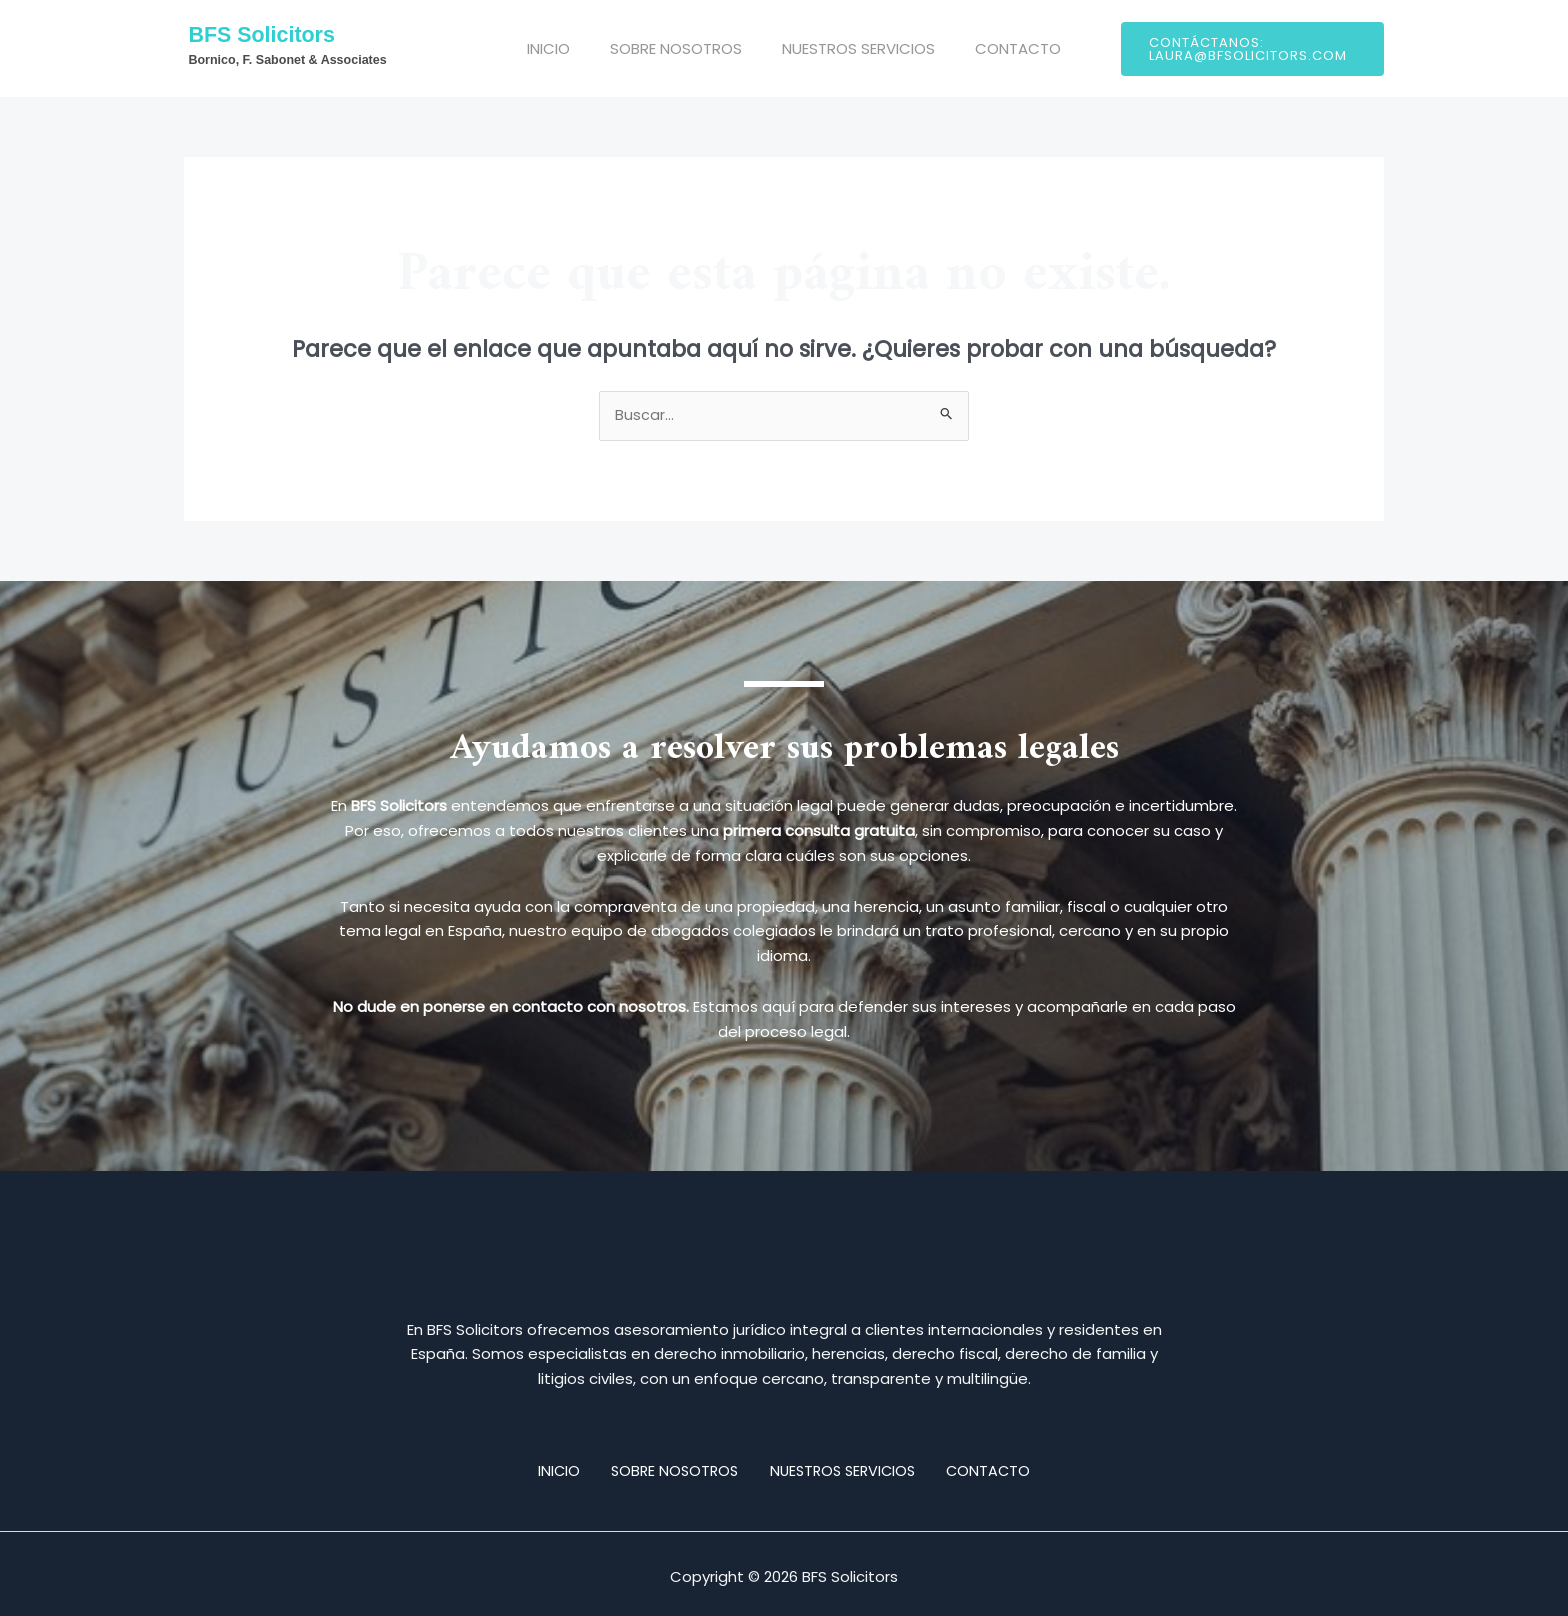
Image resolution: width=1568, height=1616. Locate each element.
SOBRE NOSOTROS (671, 48)
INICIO (553, 48)
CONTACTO (993, 48)
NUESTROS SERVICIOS (843, 48)
